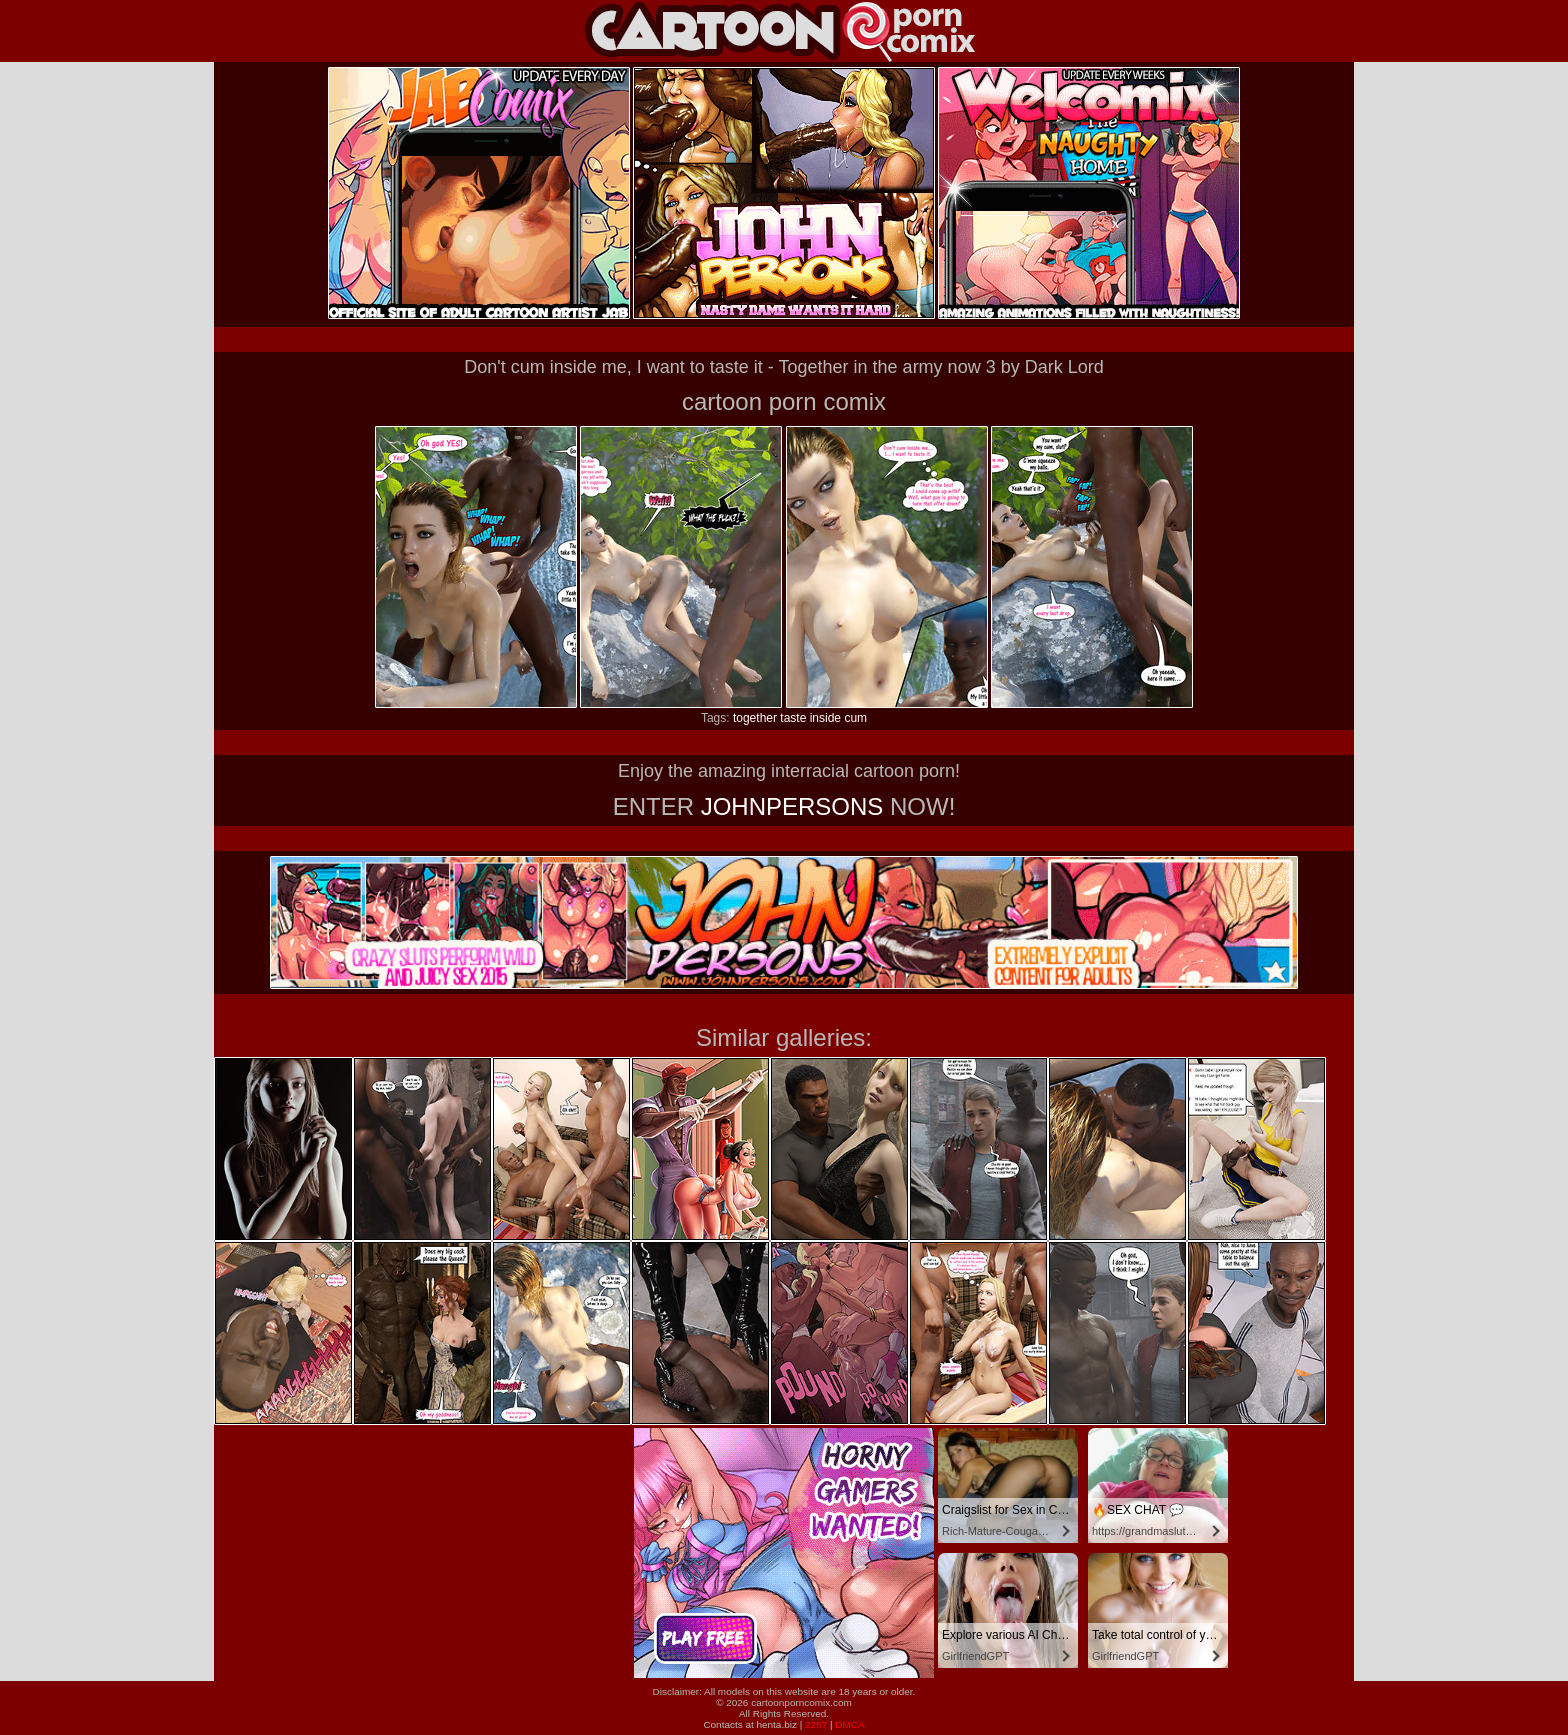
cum (855, 718)
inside (825, 718)
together (755, 718)
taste (793, 718)
